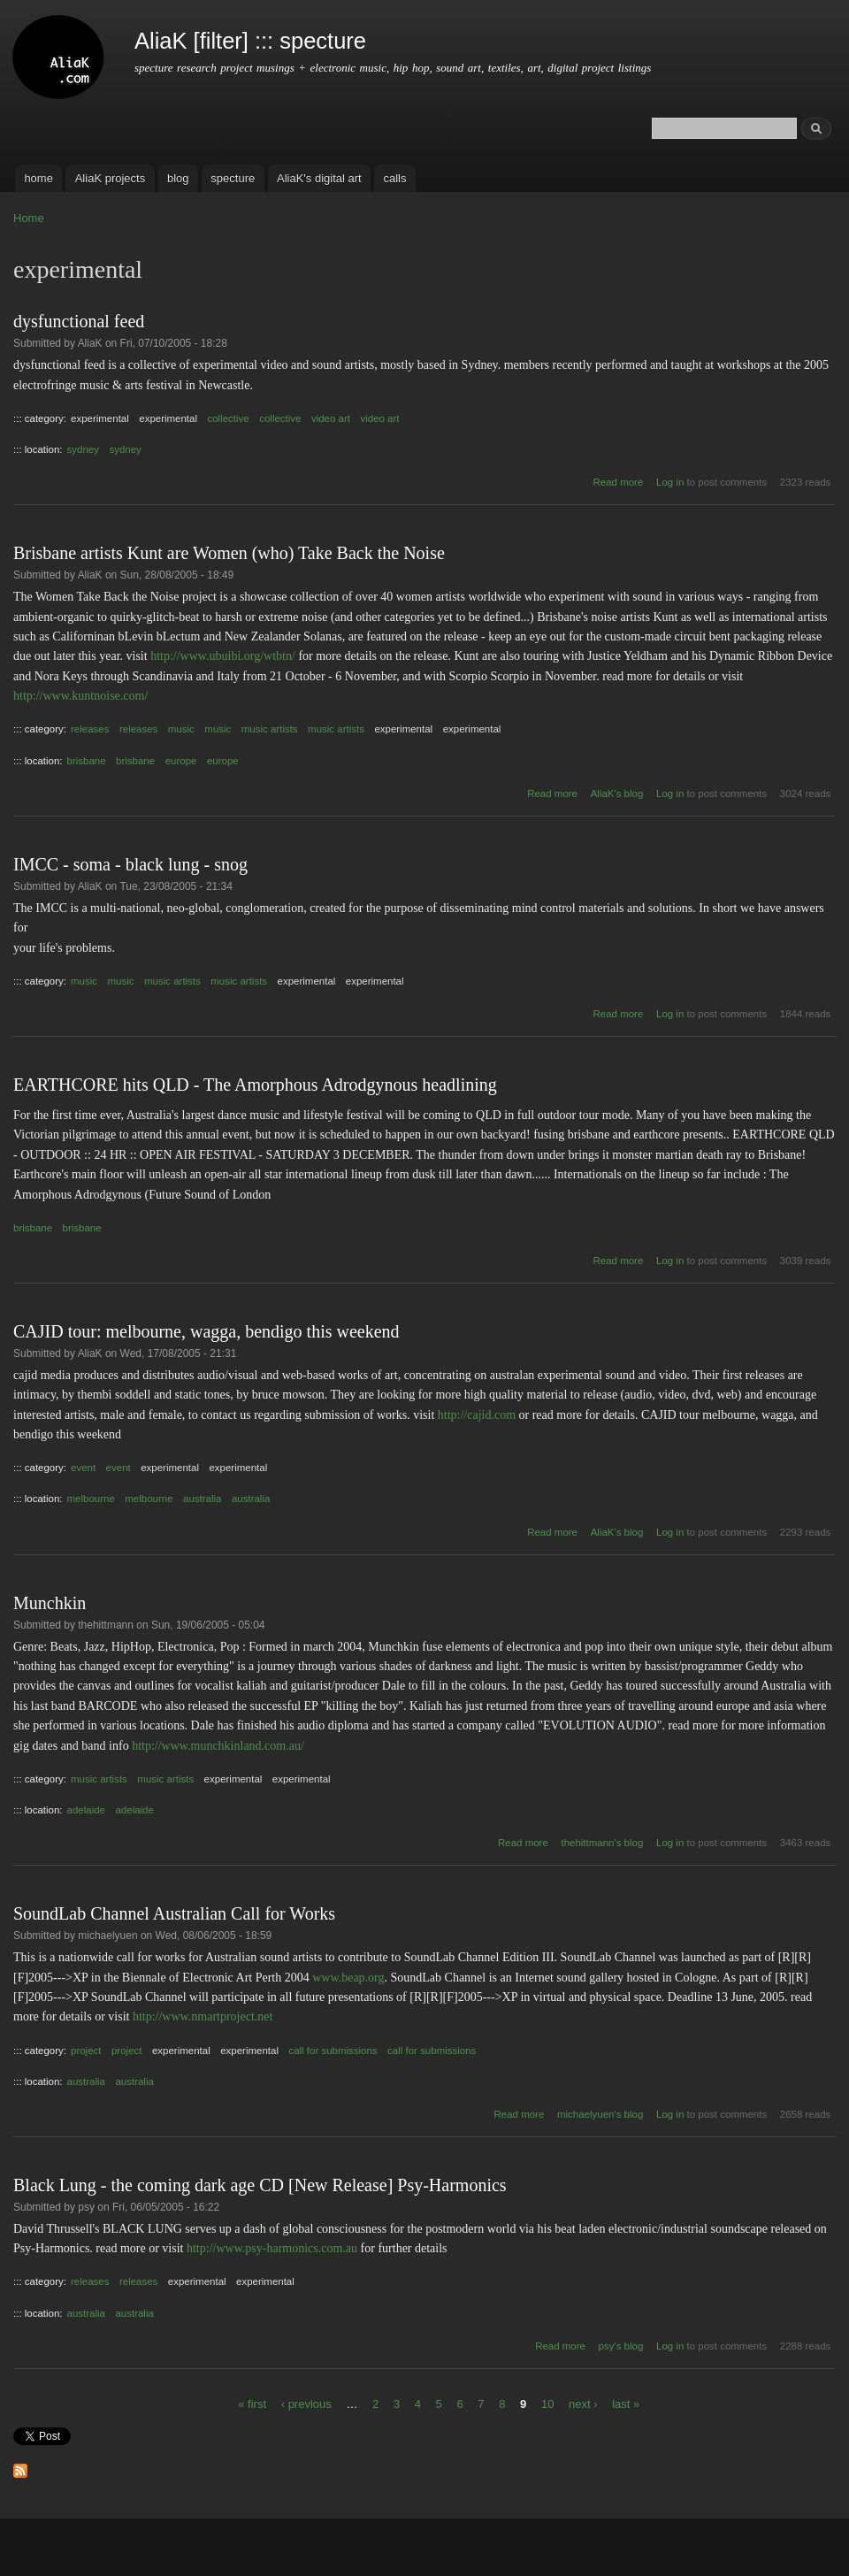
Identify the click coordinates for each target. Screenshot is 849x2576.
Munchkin (49, 1603)
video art (330, 418)
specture (232, 178)
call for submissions (332, 2050)
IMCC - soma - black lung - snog (130, 864)
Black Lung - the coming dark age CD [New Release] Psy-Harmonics (260, 2185)
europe (181, 760)
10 (547, 2404)
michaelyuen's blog (600, 2114)
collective (228, 418)
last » (625, 2404)
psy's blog (621, 2346)
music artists (269, 729)
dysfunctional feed (78, 321)
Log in (670, 482)
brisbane (86, 760)
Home (28, 218)
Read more (618, 482)
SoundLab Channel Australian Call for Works (174, 1913)
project (86, 2050)
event (83, 1467)
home (38, 178)
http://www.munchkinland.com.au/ (218, 1745)
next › (583, 2404)
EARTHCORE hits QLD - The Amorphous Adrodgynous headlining (255, 1084)
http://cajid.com (477, 1415)
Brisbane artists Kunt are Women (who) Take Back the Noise (229, 553)
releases (90, 729)
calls (394, 178)
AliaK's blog (617, 793)
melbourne (91, 1498)
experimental (100, 418)
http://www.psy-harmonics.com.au (272, 2248)
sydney (83, 449)
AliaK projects (110, 178)
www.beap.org (348, 1977)
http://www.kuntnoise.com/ (80, 695)
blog (178, 178)
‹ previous (306, 2404)
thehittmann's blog (602, 1842)
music (181, 729)
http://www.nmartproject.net (203, 2016)
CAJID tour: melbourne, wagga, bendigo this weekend (206, 1331)
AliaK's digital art (319, 178)
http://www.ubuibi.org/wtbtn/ (222, 656)
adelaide (86, 1810)
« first (252, 2404)
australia (202, 1498)
